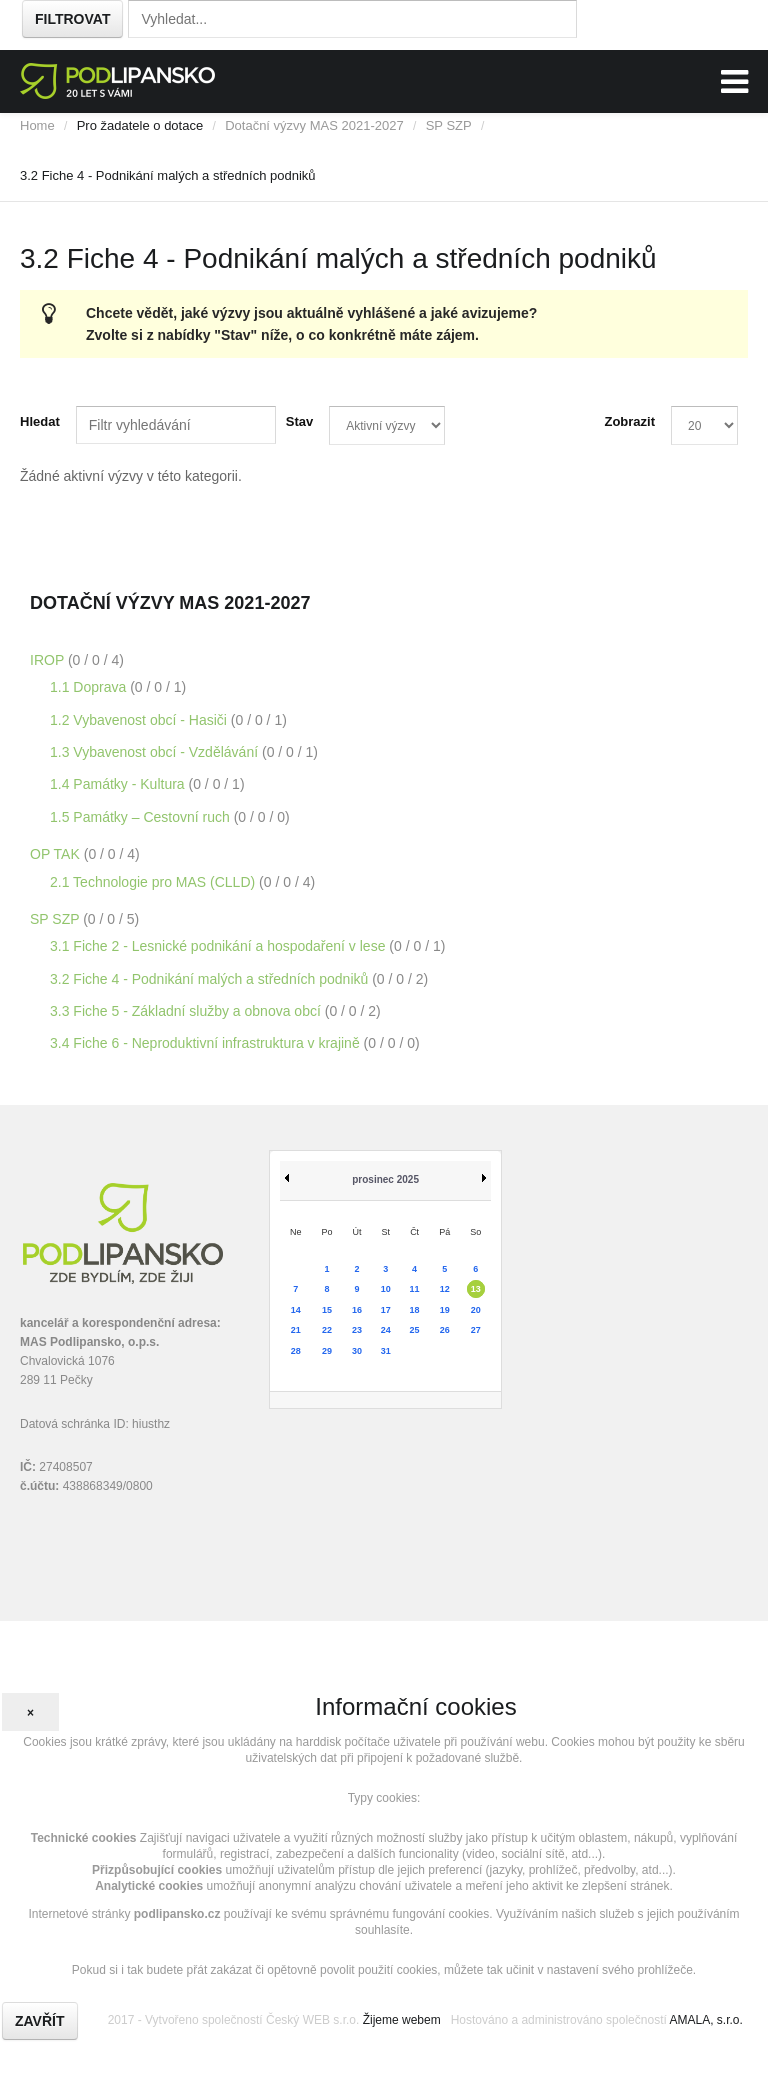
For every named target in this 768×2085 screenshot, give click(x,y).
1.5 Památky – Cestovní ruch (142, 817)
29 (327, 1351)
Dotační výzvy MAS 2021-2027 (314, 125)
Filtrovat (72, 19)
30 (357, 1351)
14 (296, 1310)
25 (415, 1330)
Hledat (40, 421)
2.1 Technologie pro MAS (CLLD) (154, 882)
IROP (49, 660)
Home (37, 125)
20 (476, 1310)
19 (445, 1310)
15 (327, 1310)
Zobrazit (629, 421)
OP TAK (57, 854)
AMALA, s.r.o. (705, 2020)
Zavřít (40, 2021)
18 (415, 1310)
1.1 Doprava (90, 687)
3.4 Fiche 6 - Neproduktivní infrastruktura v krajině (207, 1043)
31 (386, 1351)
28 (296, 1351)
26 (445, 1330)
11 (415, 1289)
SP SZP (449, 125)
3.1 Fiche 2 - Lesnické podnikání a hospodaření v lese (219, 946)
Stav (299, 421)
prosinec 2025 (385, 1179)
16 (357, 1310)
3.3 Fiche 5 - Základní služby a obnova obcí (187, 1011)
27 (476, 1330)
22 (327, 1330)
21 (296, 1330)
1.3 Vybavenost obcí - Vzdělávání (156, 752)
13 (476, 1289)
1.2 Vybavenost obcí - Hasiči (140, 720)
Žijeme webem (402, 2020)
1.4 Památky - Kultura (119, 784)
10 (386, 1289)
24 (386, 1330)
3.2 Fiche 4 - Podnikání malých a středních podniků (211, 979)
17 (386, 1310)
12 (445, 1289)
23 (357, 1330)
